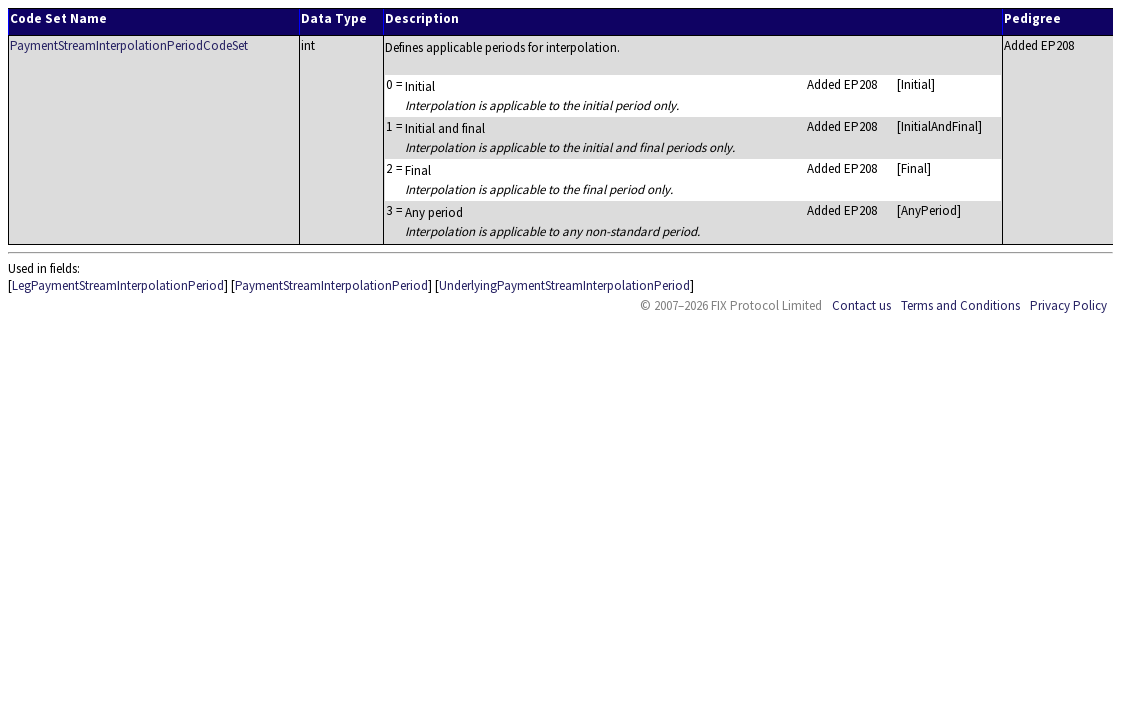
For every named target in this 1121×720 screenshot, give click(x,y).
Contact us (861, 305)
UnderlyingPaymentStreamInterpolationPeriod (564, 285)
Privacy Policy (1068, 305)
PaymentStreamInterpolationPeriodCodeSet (129, 45)
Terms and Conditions (960, 305)
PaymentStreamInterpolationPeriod (331, 285)
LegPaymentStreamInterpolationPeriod (118, 285)
